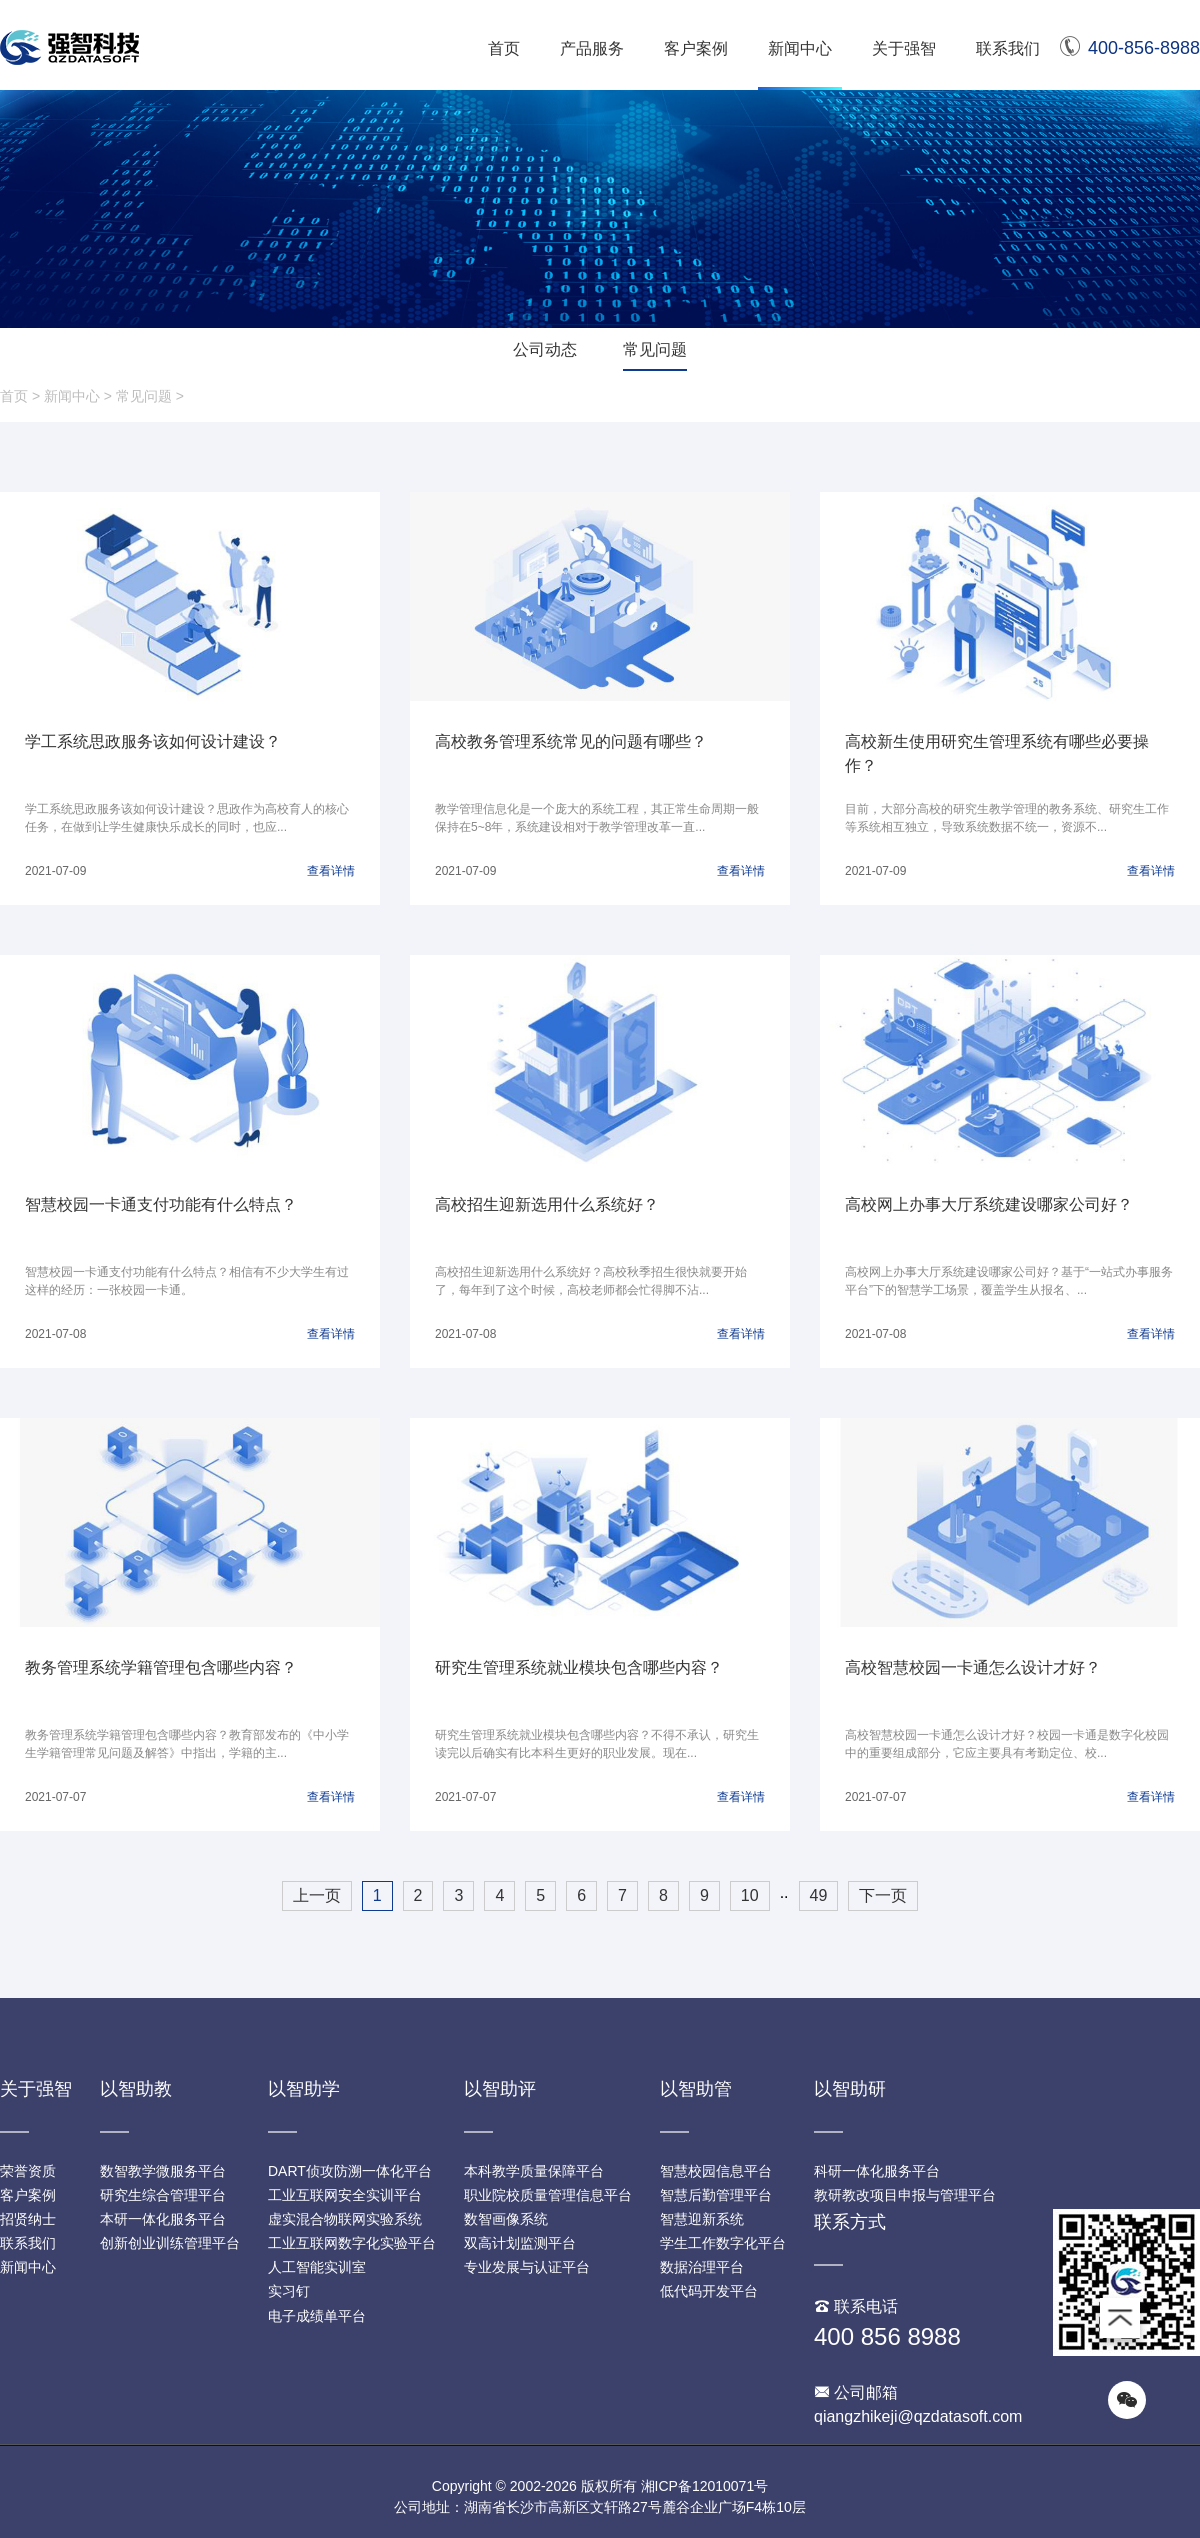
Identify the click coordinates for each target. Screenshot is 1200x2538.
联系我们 (1008, 48)
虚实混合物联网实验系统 (345, 2219)
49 (819, 1895)
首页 (504, 48)
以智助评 (500, 2089)
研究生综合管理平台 (163, 2195)
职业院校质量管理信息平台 (548, 2195)
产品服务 (592, 48)
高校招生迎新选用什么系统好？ (547, 1204)
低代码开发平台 (709, 2291)
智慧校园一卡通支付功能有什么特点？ (161, 1204)
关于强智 (904, 48)
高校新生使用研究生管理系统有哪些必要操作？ (997, 753)
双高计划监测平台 (520, 2243)
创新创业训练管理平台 (170, 2243)
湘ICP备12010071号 (705, 2486)
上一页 (317, 1895)
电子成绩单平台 (317, 2316)
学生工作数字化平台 (723, 2243)
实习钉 (289, 2291)
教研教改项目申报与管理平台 (905, 2195)
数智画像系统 (506, 2219)
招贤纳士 (28, 2219)
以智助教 (136, 2089)
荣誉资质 (28, 2171)
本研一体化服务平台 (163, 2219)
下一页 (883, 1895)
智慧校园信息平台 (716, 2171)
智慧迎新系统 (702, 2219)
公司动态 (545, 349)
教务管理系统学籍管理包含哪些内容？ (161, 1667)
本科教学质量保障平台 (534, 2171)
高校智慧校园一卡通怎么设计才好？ (973, 1667)
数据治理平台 (702, 2267)
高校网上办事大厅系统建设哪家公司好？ (989, 1204)
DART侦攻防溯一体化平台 (350, 2171)
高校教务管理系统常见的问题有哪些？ (571, 741)
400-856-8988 (1130, 48)
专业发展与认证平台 (527, 2267)
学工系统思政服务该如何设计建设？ (153, 741)
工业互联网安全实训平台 (345, 2195)
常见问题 (655, 349)
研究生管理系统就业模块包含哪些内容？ (579, 1667)
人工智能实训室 (317, 2267)
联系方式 (850, 2222)
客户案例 (696, 48)
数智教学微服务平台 (163, 2171)
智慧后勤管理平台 (716, 2195)
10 (750, 1895)
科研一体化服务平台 (877, 2171)
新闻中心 (800, 48)
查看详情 (331, 871)
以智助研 (850, 2089)
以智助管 (696, 2089)
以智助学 (304, 2089)
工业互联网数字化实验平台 (352, 2243)
